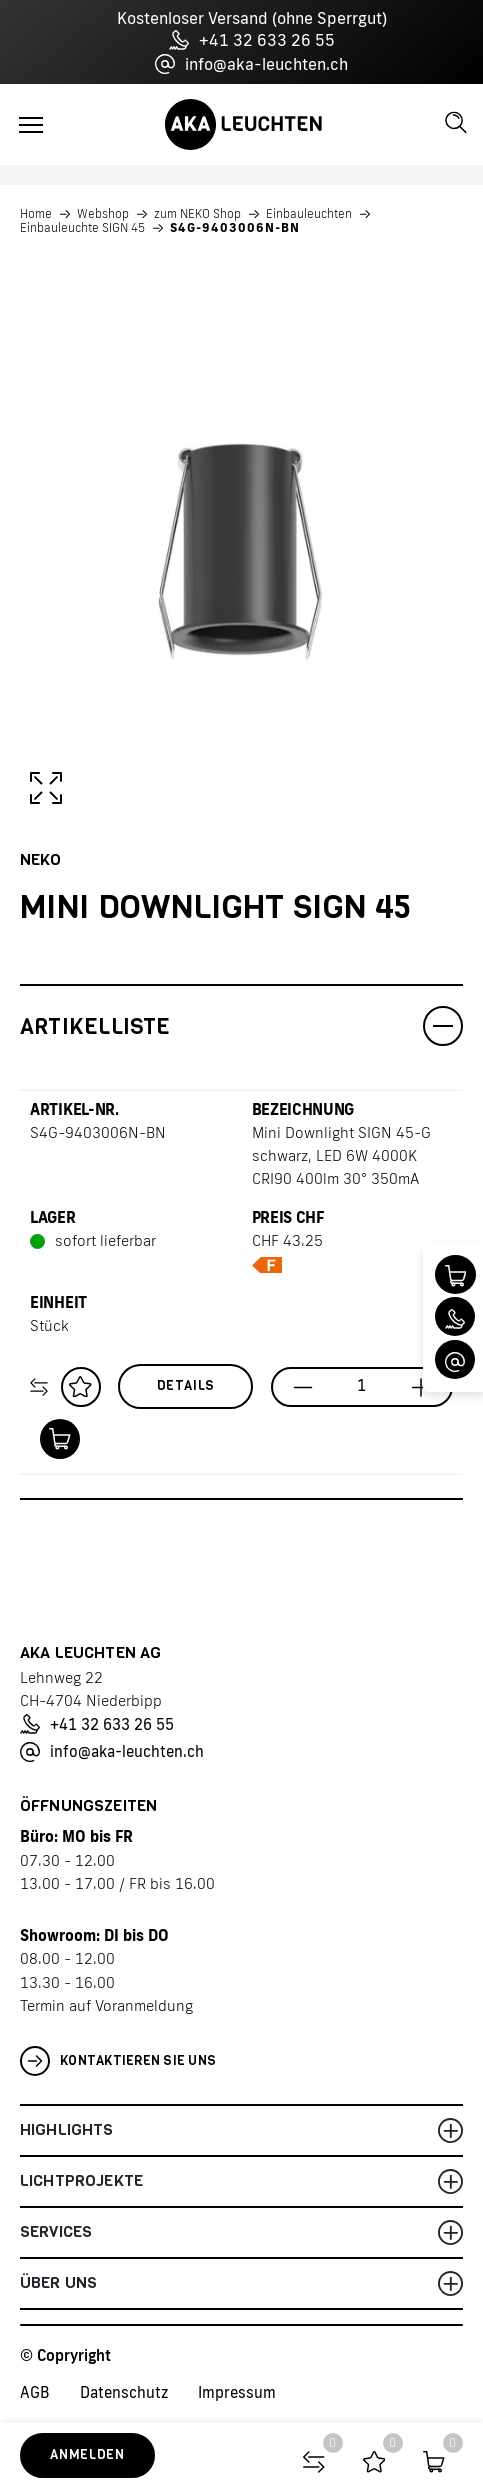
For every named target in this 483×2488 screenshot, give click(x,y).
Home (36, 214)
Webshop (103, 214)
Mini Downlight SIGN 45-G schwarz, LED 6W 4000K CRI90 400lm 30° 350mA (341, 1155)
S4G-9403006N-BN (235, 228)
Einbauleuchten (309, 214)
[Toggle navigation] (31, 125)
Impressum (237, 2392)
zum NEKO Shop (197, 214)
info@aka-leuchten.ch (251, 64)
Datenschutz (124, 2392)
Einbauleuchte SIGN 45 (82, 228)
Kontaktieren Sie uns (118, 2061)
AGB (35, 2392)
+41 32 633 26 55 (252, 40)
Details (186, 1385)
